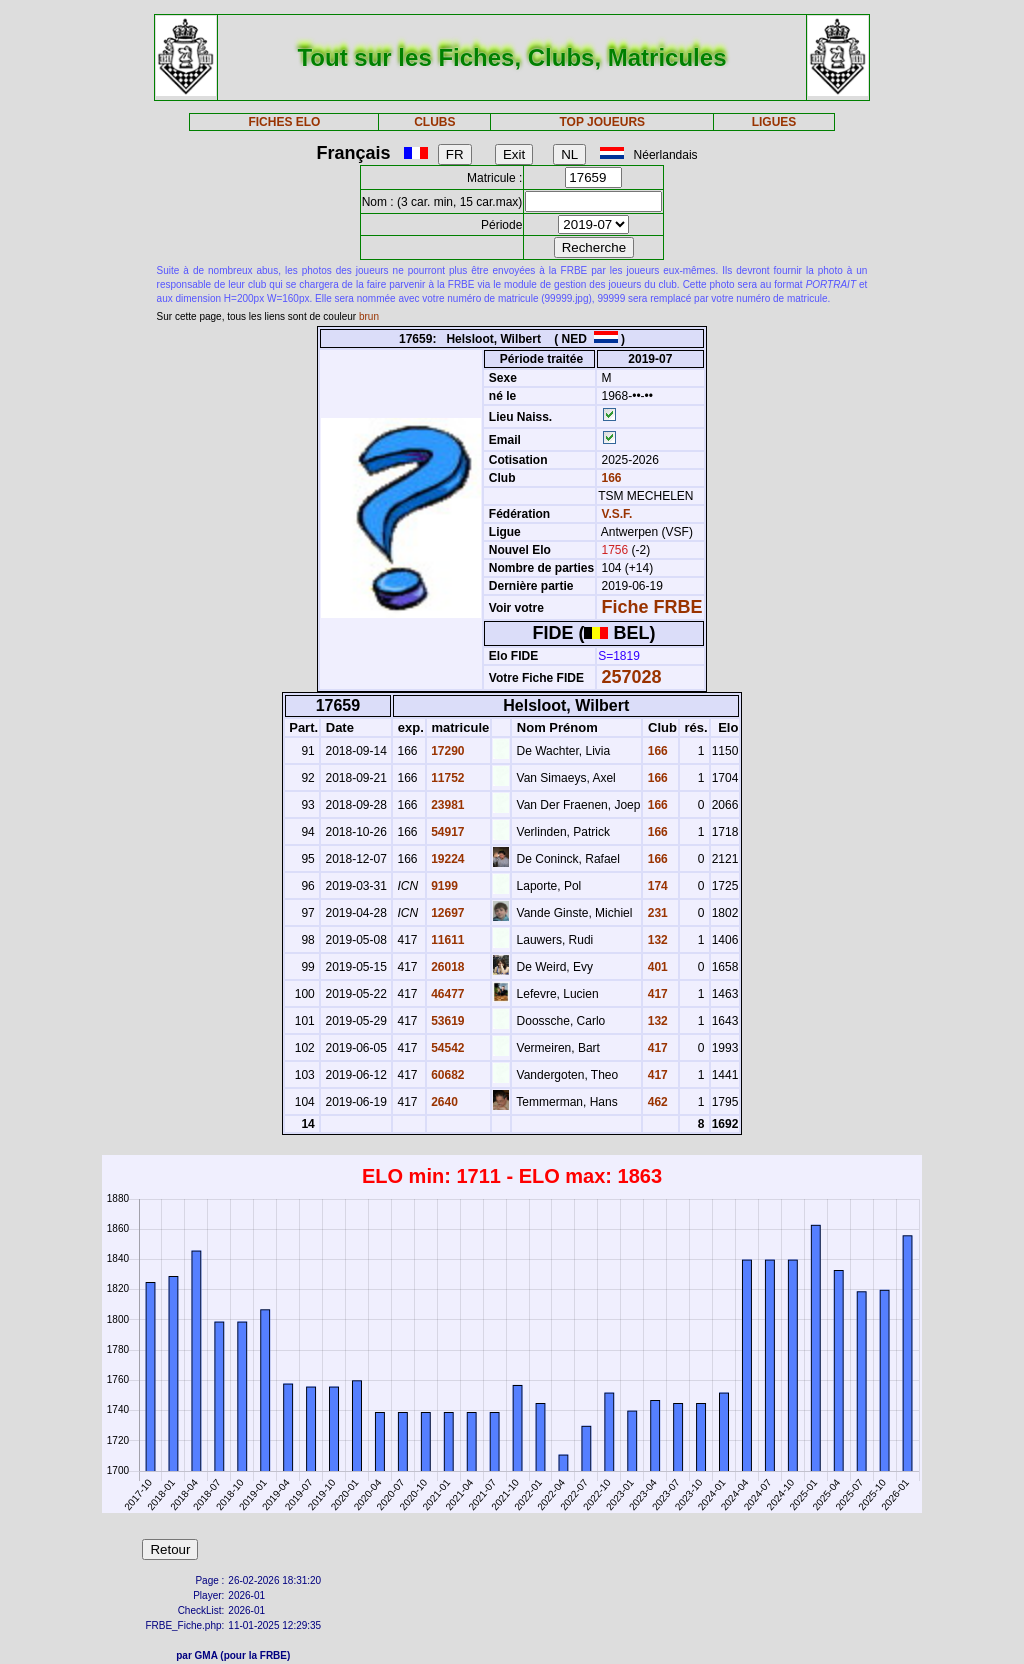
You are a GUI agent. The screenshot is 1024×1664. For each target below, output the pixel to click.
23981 (446, 805)
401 (655, 967)
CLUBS (434, 122)
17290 (446, 751)
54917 (446, 832)
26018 (446, 967)
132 (655, 940)
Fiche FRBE (652, 607)
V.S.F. (617, 514)
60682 (446, 1075)
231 (655, 913)
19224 (446, 859)
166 (609, 478)
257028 (632, 677)
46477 (446, 994)
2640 (443, 1102)
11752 (446, 778)
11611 (446, 940)
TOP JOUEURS (603, 122)
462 (655, 1102)
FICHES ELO (284, 122)
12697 (446, 913)
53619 (446, 1021)
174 (655, 886)
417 (655, 994)
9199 (443, 886)
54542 (446, 1048)
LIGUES (774, 122)
